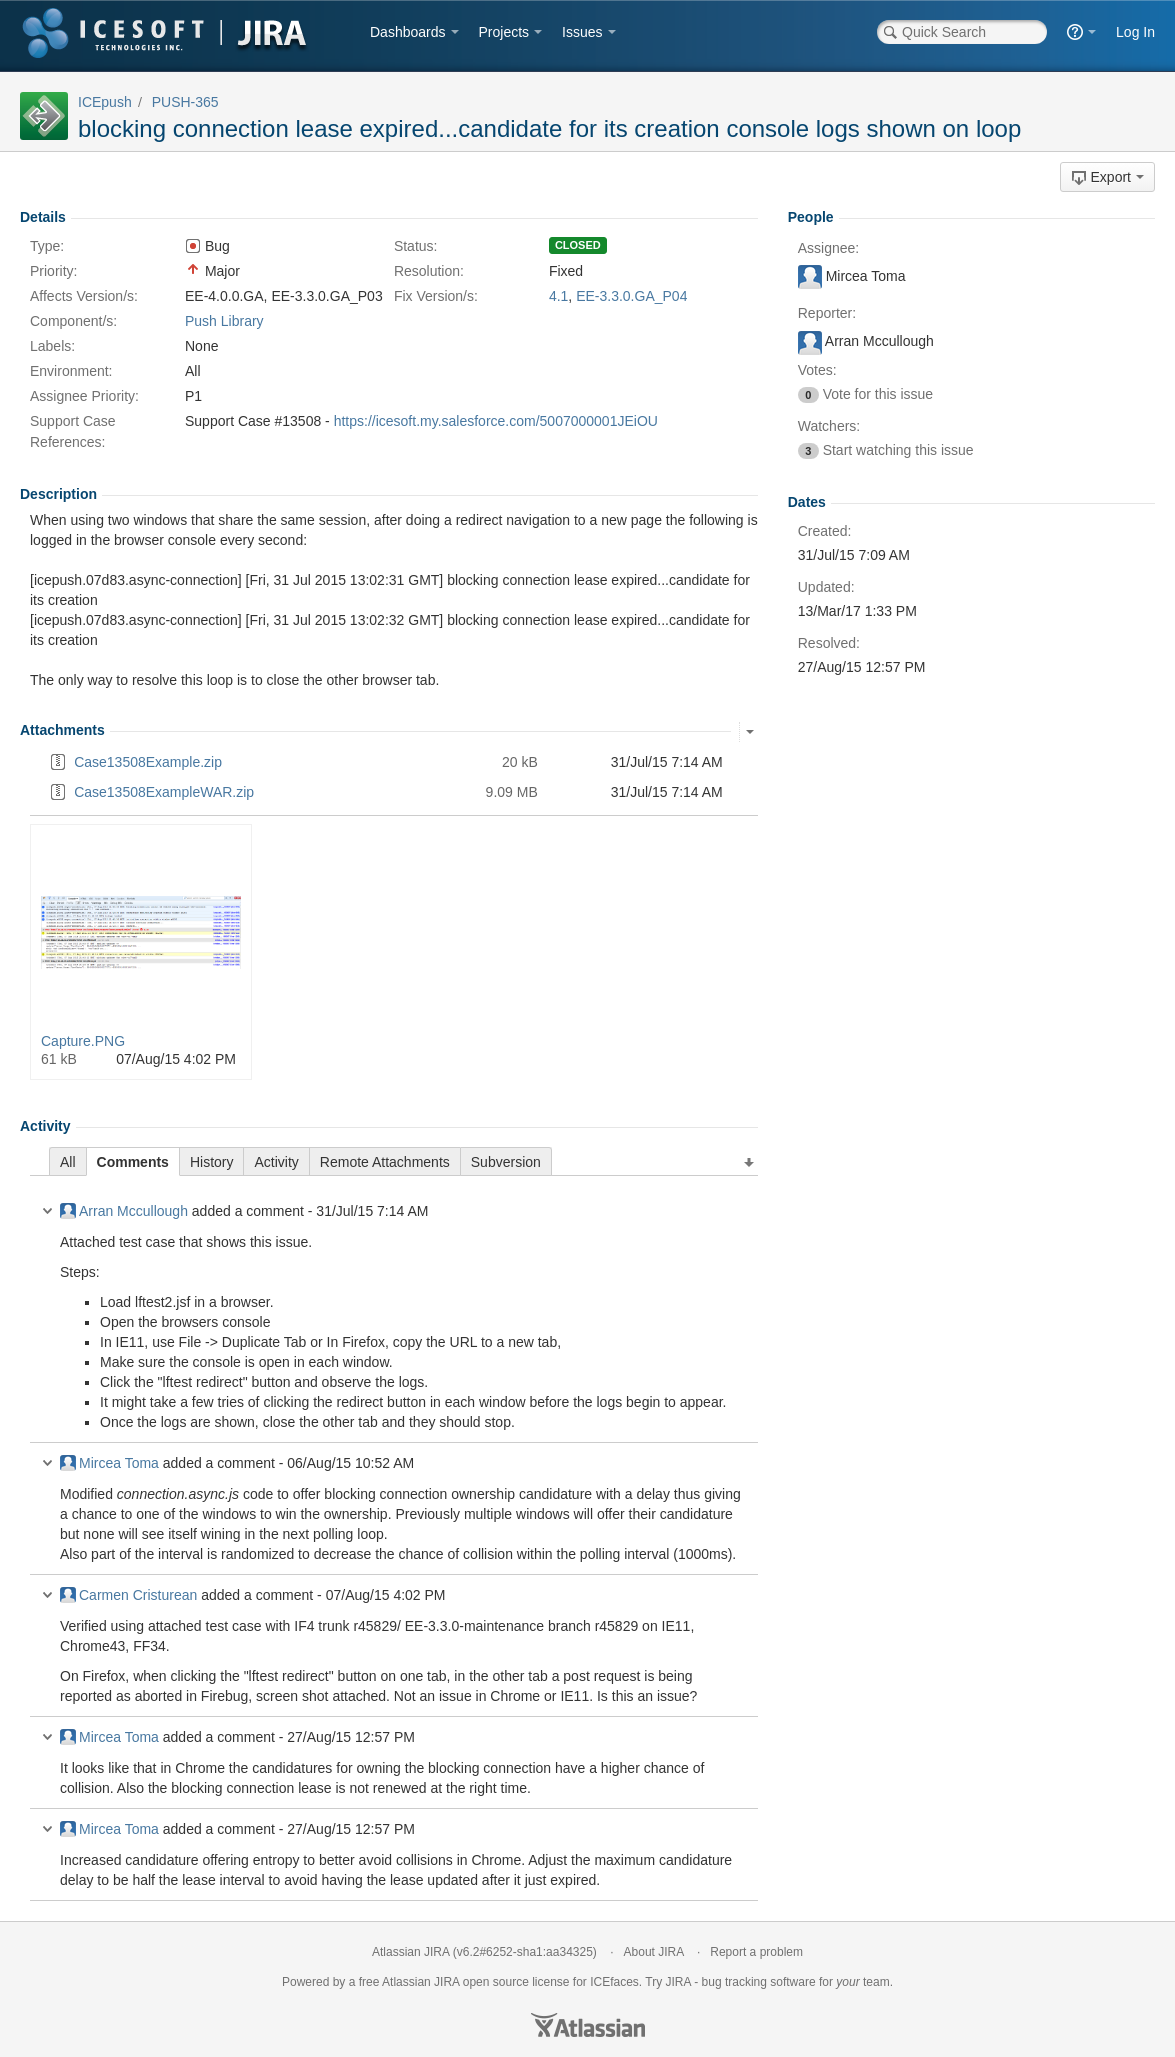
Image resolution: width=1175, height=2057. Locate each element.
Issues (582, 32)
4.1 (558, 296)
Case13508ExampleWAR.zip (164, 792)
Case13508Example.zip (148, 762)
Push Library (224, 321)
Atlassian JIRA (410, 1952)
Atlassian (588, 2025)
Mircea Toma (109, 1463)
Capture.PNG (83, 1041)
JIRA (446, 1982)
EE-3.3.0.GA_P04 (631, 296)
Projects (504, 32)
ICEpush (105, 102)
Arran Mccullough (124, 1211)
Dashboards (408, 32)
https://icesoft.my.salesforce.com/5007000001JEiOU (496, 421)
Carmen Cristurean (128, 1595)
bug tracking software (759, 1982)
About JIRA (654, 1952)
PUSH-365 (185, 102)
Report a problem (756, 1952)
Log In (1135, 32)
